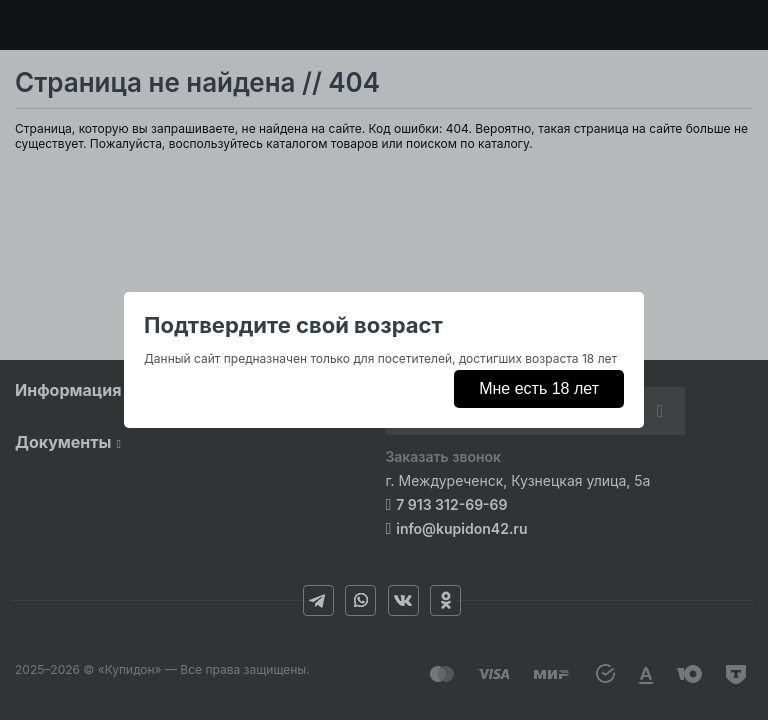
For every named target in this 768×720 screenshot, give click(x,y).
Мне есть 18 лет (539, 388)
